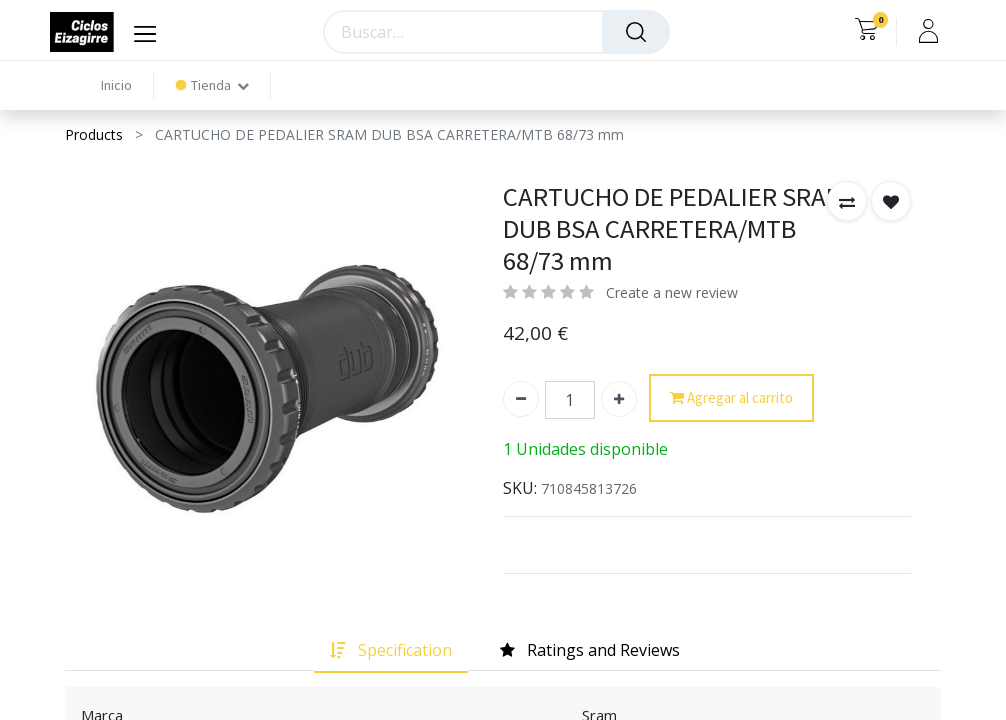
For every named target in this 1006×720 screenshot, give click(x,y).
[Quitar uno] (521, 399)
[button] (847, 201)
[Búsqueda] (636, 32)
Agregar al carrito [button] (731, 398)
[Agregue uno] (619, 399)
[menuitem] (116, 85)
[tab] (391, 650)
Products (94, 134)
